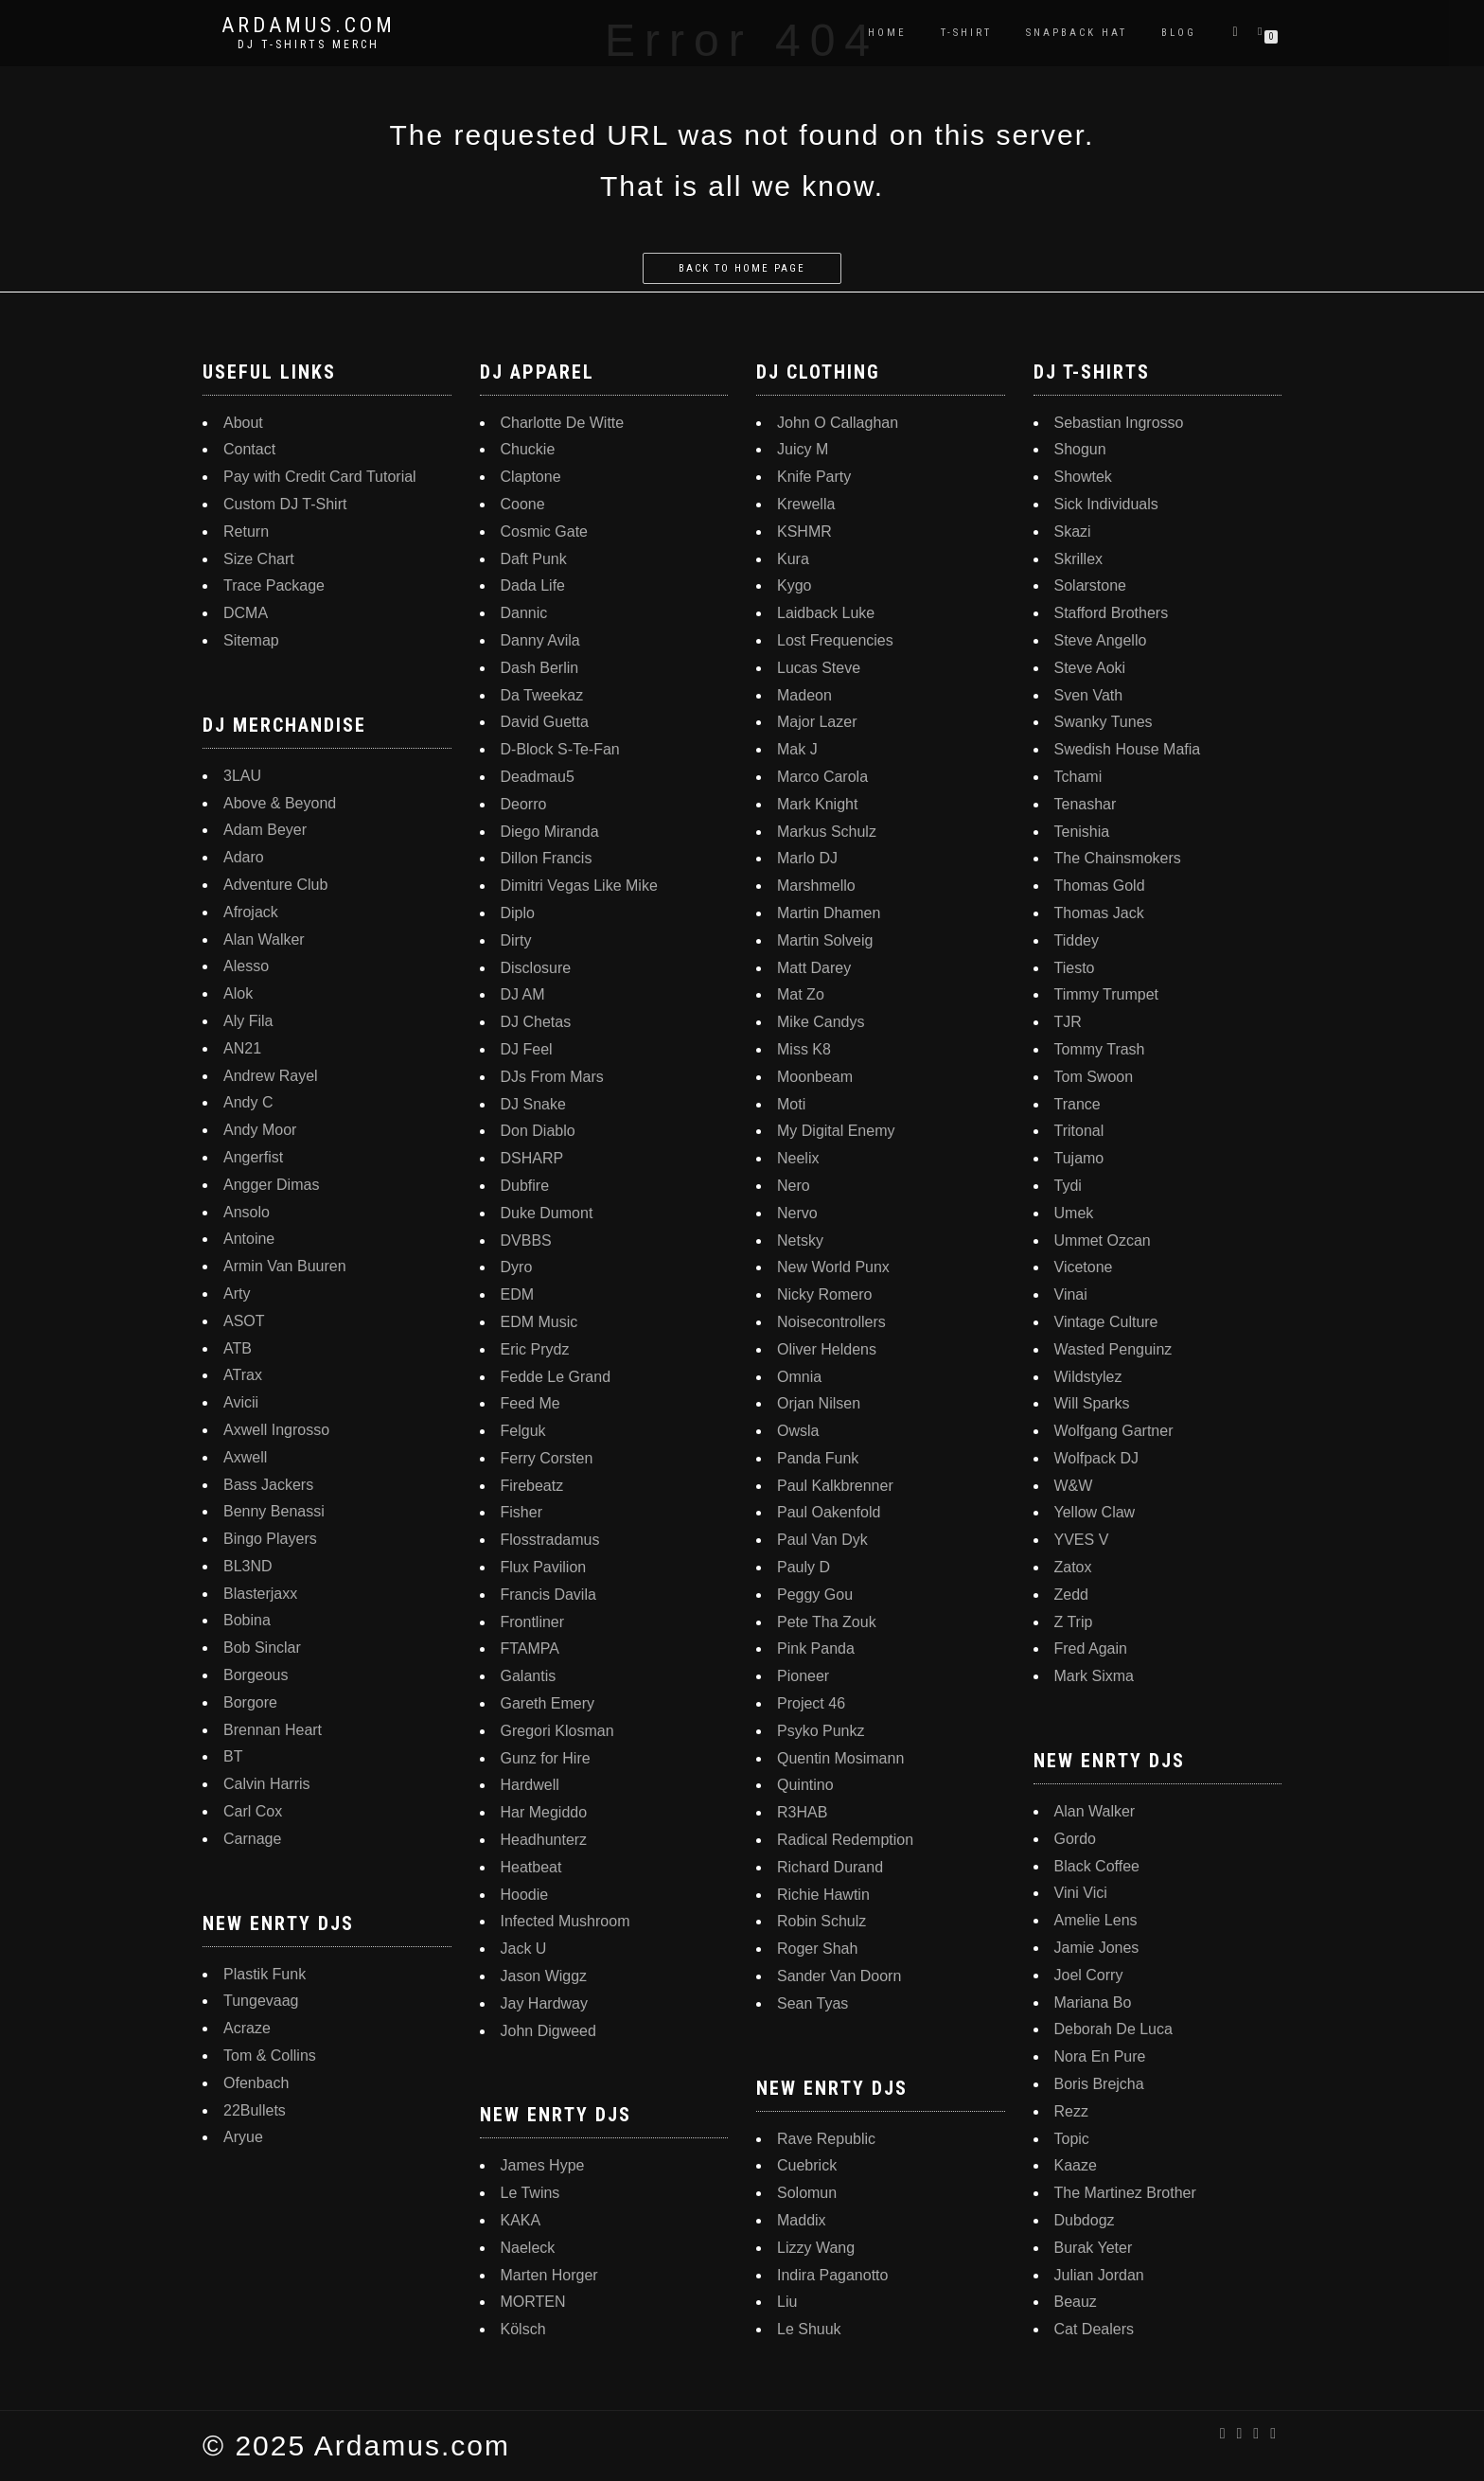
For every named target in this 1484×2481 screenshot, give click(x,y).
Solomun (807, 2193)
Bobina (247, 1620)
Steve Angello (1100, 640)
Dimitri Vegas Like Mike (579, 885)
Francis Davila (548, 1594)
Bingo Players (270, 1539)
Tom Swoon (1094, 1077)
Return (246, 531)
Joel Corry (1088, 1975)
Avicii (240, 1402)
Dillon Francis (546, 858)
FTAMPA (530, 1648)
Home (887, 33)
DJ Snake (533, 1104)
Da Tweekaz (542, 695)
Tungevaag (260, 2001)
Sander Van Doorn (839, 1976)
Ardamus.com (308, 25)
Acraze (247, 2028)
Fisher (521, 1512)
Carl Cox (252, 1811)
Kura (793, 559)
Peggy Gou (815, 1594)
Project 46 (811, 1703)
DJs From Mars (552, 1077)
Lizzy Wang (816, 2248)
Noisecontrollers (831, 1322)
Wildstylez (1088, 1377)
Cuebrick (807, 2165)
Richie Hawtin (823, 1895)
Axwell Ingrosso (276, 1430)
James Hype (543, 2165)
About (243, 423)
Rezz (1071, 2111)
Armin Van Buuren (284, 1266)
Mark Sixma (1094, 1676)
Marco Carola (822, 777)
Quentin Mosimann (840, 1758)
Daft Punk (534, 559)
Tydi (1068, 1186)
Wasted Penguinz (1113, 1349)
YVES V (1081, 1540)
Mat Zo (800, 994)
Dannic (524, 613)
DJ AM (523, 994)
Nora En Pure (1100, 2056)
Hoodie (525, 1895)
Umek (1074, 1213)
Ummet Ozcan (1102, 1240)
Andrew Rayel (270, 1076)
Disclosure (536, 968)
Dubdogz (1084, 2220)
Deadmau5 (537, 777)
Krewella (806, 504)
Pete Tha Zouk (826, 1622)
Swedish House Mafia (1127, 749)
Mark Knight (817, 804)
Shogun (1080, 449)
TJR (1068, 1022)
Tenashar (1085, 804)
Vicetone (1083, 1267)
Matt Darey (814, 968)
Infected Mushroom (565, 1921)
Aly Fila (248, 1021)
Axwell (245, 1457)
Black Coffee (1097, 1866)
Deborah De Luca (1113, 2029)
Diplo (518, 913)
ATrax (242, 1375)
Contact (249, 449)
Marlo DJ (807, 858)
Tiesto (1074, 968)
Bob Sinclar (262, 1647)
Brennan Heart (272, 1730)
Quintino (805, 1785)
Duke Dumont (547, 1213)
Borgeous (256, 1675)
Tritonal (1079, 1131)
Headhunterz (544, 1840)
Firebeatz (532, 1486)
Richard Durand (830, 1867)
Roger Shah (817, 1948)
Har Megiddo (544, 1812)
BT (232, 1756)
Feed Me (530, 1403)
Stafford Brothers (1111, 613)
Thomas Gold (1099, 885)
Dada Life (533, 585)
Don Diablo (538, 1131)
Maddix (801, 2220)
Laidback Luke (825, 613)
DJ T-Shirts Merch (309, 44)
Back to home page (742, 268)
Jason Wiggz (544, 1976)
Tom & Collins (269, 2055)
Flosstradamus (550, 1540)
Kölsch (523, 2329)
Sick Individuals (1106, 504)
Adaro (243, 857)
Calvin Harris (266, 1784)
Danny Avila (540, 640)
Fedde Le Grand (556, 1377)
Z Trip (1073, 1622)
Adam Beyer (265, 830)
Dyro (517, 1267)
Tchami (1078, 777)
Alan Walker (264, 939)
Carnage (252, 1839)
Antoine (248, 1239)
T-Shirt (966, 33)
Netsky (800, 1240)
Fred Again (1090, 1648)
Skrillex (1079, 559)
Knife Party (814, 477)
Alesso (246, 966)
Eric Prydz (535, 1349)
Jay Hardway (544, 2003)
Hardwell (530, 1785)
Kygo (794, 585)
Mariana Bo (1093, 2002)
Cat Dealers (1094, 2329)
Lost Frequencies (835, 640)
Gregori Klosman (557, 1731)
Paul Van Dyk (822, 1540)
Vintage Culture (1106, 1322)
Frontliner (533, 1622)
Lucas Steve (818, 668)
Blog (1178, 33)
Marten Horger (549, 2275)
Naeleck (528, 2248)
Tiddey (1076, 940)
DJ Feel (527, 1049)
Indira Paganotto (832, 2275)
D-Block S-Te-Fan (560, 749)
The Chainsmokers (1117, 858)
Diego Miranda (550, 832)
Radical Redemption (845, 1840)
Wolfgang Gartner (1114, 1431)
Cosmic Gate (544, 531)
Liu (787, 2302)
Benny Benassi (274, 1511)
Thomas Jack (1099, 913)
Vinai (1070, 1294)
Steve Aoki (1090, 668)
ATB (237, 1348)
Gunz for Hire (546, 1758)
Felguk (523, 1431)
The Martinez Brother (1125, 2193)
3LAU (242, 776)
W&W (1073, 1486)
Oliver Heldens (826, 1349)
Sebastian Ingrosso (1119, 423)
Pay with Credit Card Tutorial (319, 477)
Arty (236, 1293)
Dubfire (525, 1186)
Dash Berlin (540, 668)
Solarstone (1090, 585)
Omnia (799, 1377)
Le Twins (530, 2193)
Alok (238, 993)
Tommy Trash (1099, 1049)
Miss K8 (804, 1049)
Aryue (243, 2137)
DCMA (245, 613)
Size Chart (258, 559)
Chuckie (528, 449)
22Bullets (254, 2110)
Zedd (1071, 1594)
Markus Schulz (826, 832)
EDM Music (539, 1322)
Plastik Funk (264, 1974)
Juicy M (802, 449)
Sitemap (251, 640)
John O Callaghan (837, 423)
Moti (791, 1104)
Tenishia (1082, 832)
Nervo (797, 1213)
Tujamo (1079, 1158)
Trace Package (274, 585)
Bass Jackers (268, 1485)
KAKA (521, 2220)
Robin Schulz (821, 1921)
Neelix (798, 1158)
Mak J (797, 749)
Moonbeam (815, 1077)
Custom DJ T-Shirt (284, 504)
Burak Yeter (1093, 2248)
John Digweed (548, 2031)
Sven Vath (1088, 695)
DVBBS (526, 1240)
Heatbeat (531, 1867)
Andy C (248, 1102)
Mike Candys (820, 1022)
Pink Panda (816, 1648)
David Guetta (545, 722)
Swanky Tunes (1103, 722)
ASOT (244, 1321)
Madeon (804, 695)
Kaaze (1075, 2165)
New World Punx (833, 1267)
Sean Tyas (812, 2003)
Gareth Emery (548, 1703)
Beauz (1075, 2302)
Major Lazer (817, 722)
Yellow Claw (1095, 1512)
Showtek (1083, 477)
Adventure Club (275, 885)
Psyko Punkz (820, 1731)
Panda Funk (817, 1458)
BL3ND (248, 1566)
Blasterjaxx (260, 1594)
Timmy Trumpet (1106, 994)
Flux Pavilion (544, 1567)
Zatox (1073, 1567)
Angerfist (253, 1157)
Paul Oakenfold (828, 1512)
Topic (1071, 2139)
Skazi (1072, 531)
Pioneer (803, 1676)
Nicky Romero (824, 1294)
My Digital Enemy (835, 1131)
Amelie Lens (1096, 1920)
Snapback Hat (1076, 33)
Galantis (528, 1676)
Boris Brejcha (1099, 2084)
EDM (518, 1294)
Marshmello (816, 885)
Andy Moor (259, 1130)
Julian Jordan (1099, 2275)
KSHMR (804, 531)
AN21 (242, 1048)
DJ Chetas (536, 1022)
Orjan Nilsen (818, 1403)
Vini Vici (1080, 1893)
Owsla (798, 1431)
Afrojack (250, 912)
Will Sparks (1092, 1403)
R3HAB (802, 1812)
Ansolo (246, 1212)
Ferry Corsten (547, 1458)
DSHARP (532, 1158)
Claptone (531, 477)
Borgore (250, 1702)
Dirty (516, 940)
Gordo (1075, 1839)
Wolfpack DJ (1097, 1458)
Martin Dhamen (828, 913)
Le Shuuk (809, 2329)
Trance (1077, 1104)
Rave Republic (826, 2139)
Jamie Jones (1097, 1948)
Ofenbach (256, 2083)
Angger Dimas (271, 1185)
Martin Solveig (825, 940)
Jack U (524, 1948)
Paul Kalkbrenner (835, 1486)
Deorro (524, 804)
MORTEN (533, 2302)
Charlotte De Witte (563, 423)
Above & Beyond (279, 803)
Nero (793, 1186)
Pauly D (803, 1567)
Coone (523, 504)
